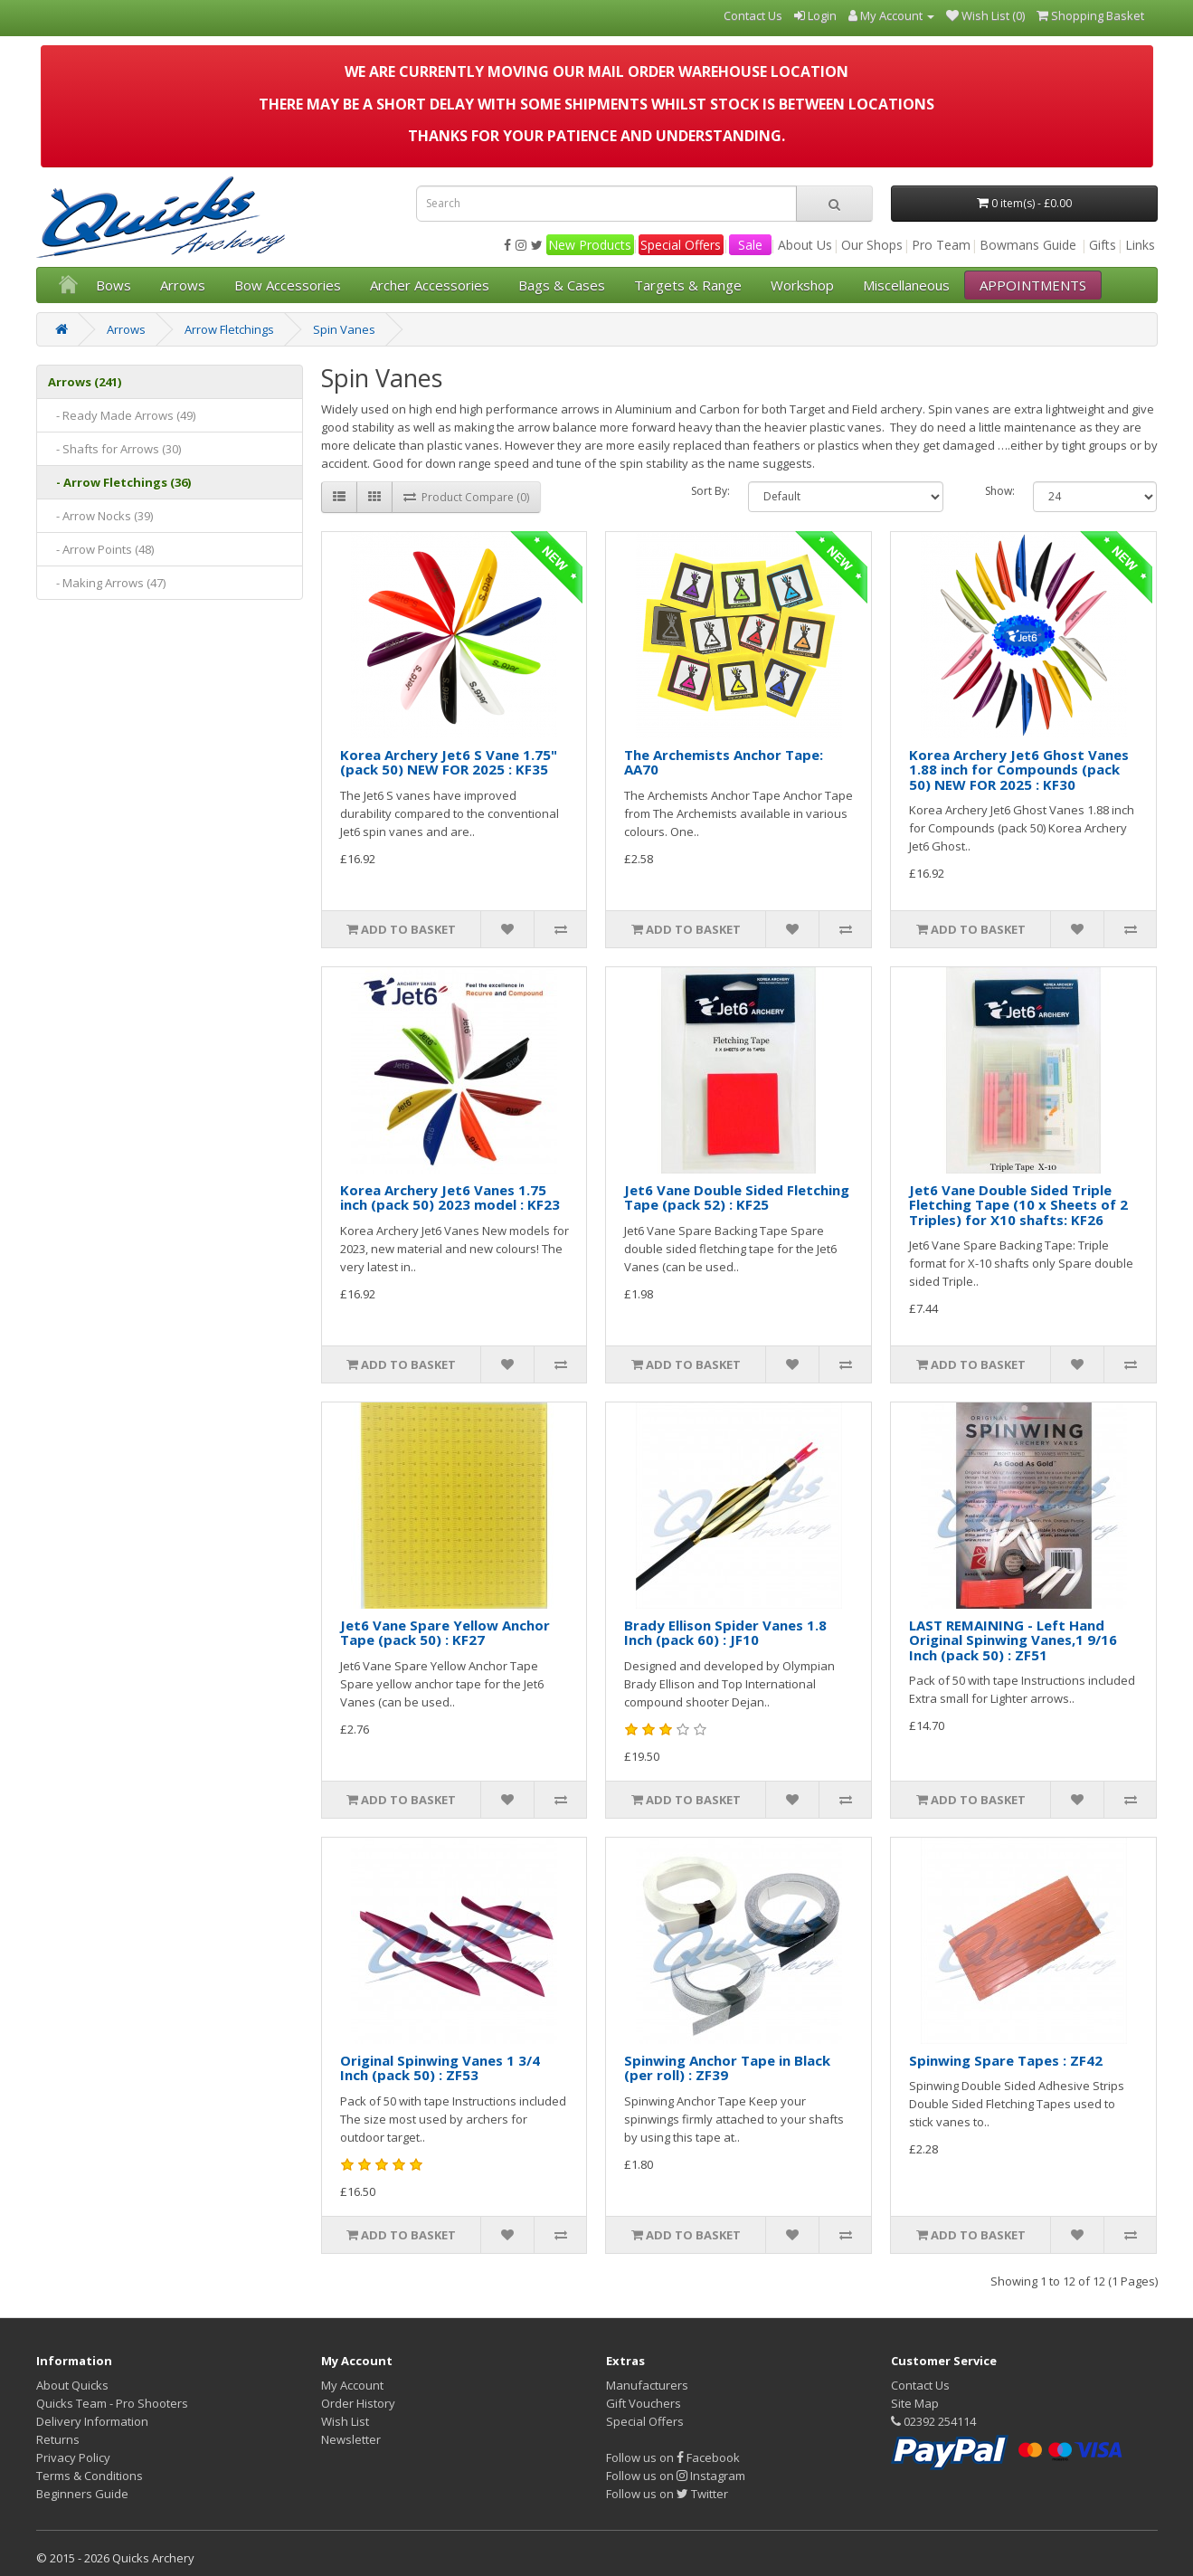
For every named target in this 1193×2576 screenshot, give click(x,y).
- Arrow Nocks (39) (100, 516)
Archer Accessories (429, 285)
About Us (805, 244)
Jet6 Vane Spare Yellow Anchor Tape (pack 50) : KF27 (445, 1632)
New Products (589, 244)
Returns (58, 2439)
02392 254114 (933, 2421)
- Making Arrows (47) (107, 583)
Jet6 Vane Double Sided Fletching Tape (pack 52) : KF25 (736, 1197)
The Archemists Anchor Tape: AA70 (723, 762)
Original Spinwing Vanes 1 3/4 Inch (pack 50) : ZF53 (440, 2068)
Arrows (182, 285)
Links (1140, 244)
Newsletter (351, 2439)
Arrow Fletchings (229, 329)
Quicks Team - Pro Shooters (112, 2403)
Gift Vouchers (643, 2403)
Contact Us (920, 2385)
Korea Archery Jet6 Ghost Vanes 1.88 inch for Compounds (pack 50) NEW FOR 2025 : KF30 (1019, 770)
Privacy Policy (73, 2457)
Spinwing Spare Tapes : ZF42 (1006, 2060)
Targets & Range (688, 285)
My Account (352, 2385)
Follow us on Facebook (673, 2457)
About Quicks (72, 2385)
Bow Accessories (287, 285)
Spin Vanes (344, 329)
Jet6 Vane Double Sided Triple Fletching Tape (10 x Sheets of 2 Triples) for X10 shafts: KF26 (1018, 1205)
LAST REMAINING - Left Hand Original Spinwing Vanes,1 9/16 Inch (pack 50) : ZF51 (1013, 1640)
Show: (1000, 491)
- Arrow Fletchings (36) (119, 482)
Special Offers (680, 244)
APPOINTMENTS (1033, 285)
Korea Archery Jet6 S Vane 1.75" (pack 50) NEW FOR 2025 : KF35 (448, 762)
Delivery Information (92, 2421)
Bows (113, 285)
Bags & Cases (561, 285)
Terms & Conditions (89, 2475)
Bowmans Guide (1028, 244)
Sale (750, 244)
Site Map (915, 2403)
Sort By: (710, 491)
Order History (358, 2403)
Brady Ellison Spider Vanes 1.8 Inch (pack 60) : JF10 (725, 1632)
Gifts (1102, 244)
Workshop (802, 285)
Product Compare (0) (466, 497)
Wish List (345, 2421)
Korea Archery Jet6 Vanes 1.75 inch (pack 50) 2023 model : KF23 (450, 1197)
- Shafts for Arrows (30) (114, 449)
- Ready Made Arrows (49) (121, 415)
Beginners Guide (82, 2494)
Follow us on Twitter (667, 2494)
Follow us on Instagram (675, 2475)
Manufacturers (647, 2385)
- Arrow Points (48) (101, 549)
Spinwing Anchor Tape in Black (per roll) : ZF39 (727, 2068)
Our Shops (872, 244)
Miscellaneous (906, 285)
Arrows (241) (84, 382)
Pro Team (941, 244)
